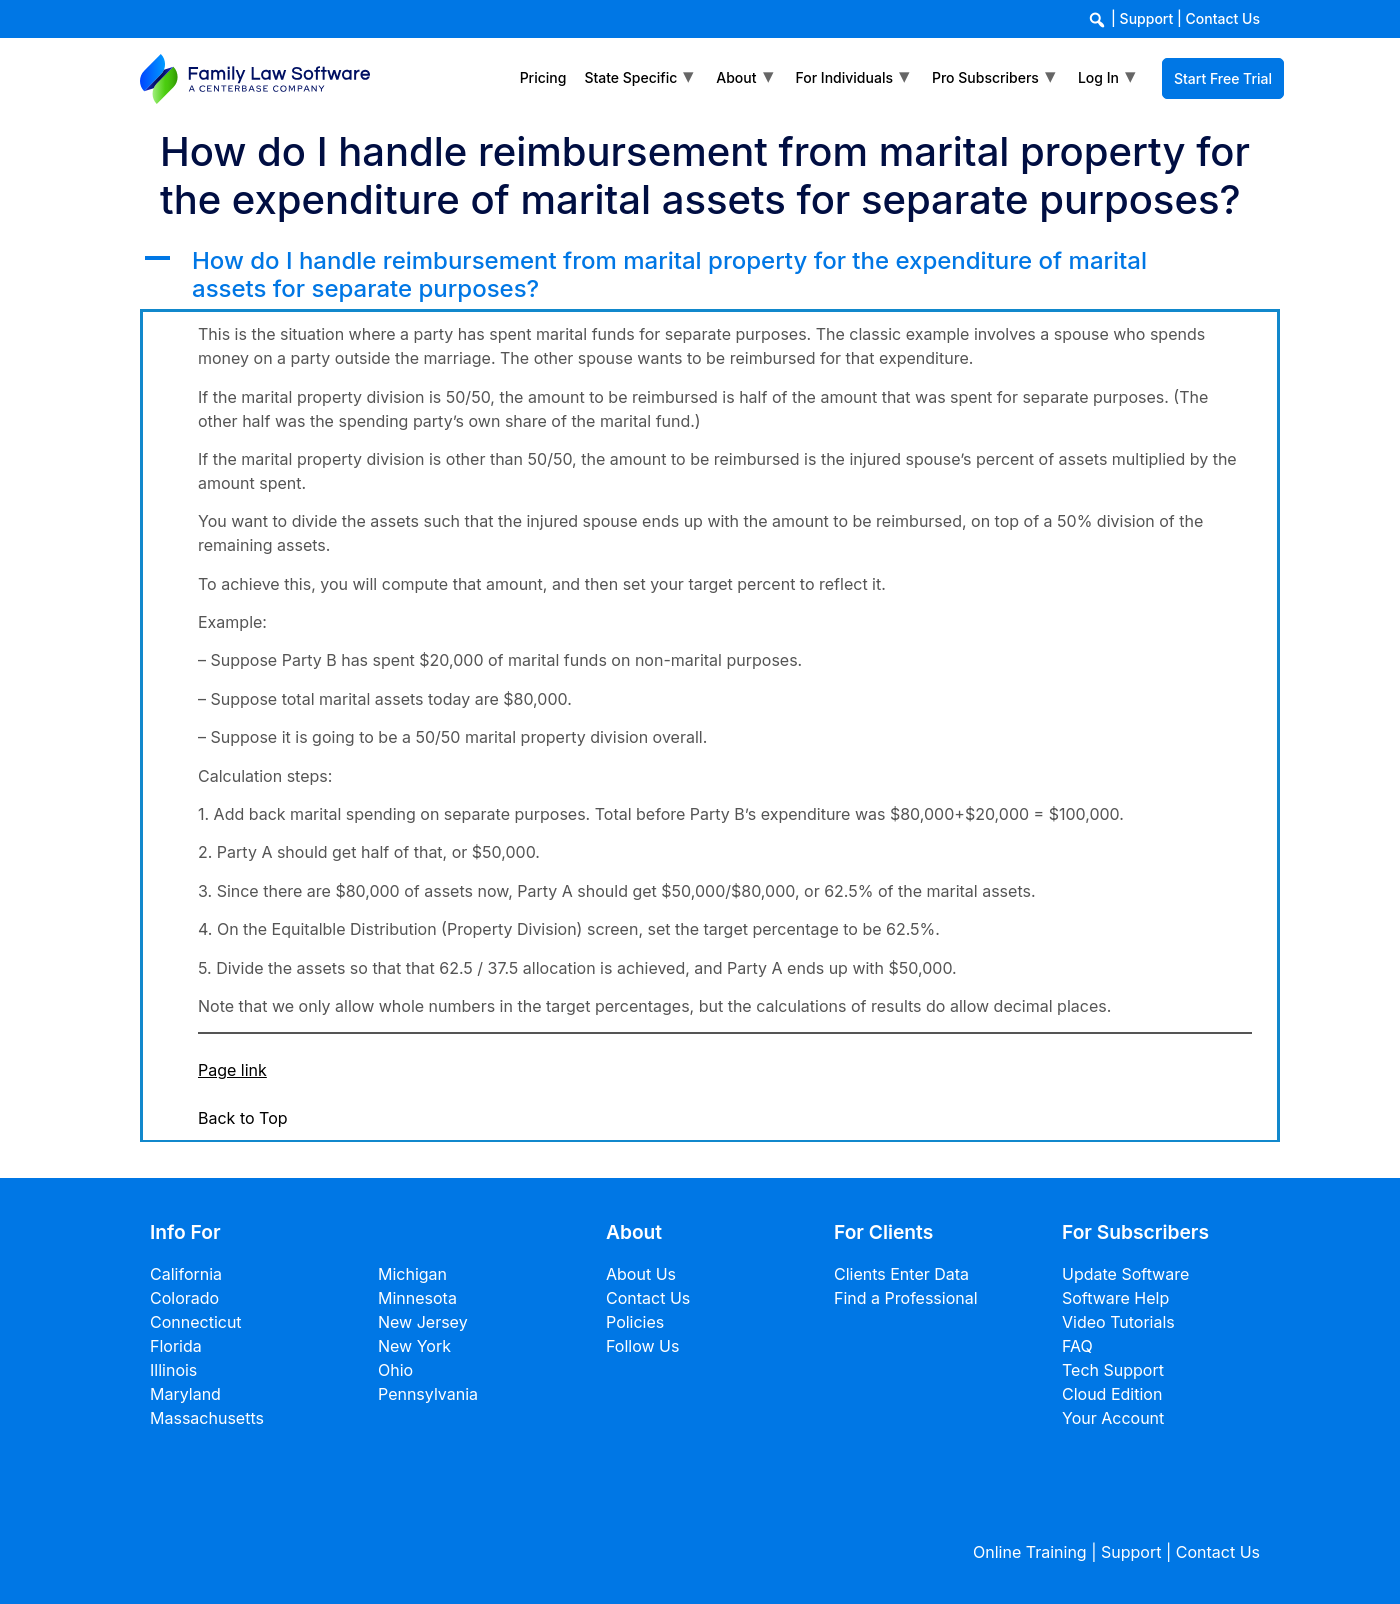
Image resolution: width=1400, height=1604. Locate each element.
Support (1147, 18)
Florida (176, 1346)
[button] (710, 276)
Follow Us (642, 1346)
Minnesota (417, 1298)
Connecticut (196, 1322)
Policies (635, 1322)
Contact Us (1223, 18)
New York (414, 1346)
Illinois (173, 1370)
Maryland (185, 1394)
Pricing (543, 77)
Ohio (395, 1370)
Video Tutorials (1118, 1322)
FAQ (1077, 1346)
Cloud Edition (1112, 1394)
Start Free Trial (1223, 78)
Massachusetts (207, 1418)
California (186, 1274)
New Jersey (423, 1322)
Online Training (1030, 1552)
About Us (641, 1274)
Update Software (1125, 1274)
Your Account (1113, 1418)
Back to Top (243, 1118)
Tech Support (1113, 1370)
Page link (232, 1070)
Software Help (1115, 1298)
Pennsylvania (428, 1394)
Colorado (184, 1298)
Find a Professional (906, 1298)
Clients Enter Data (901, 1274)
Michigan (412, 1274)
